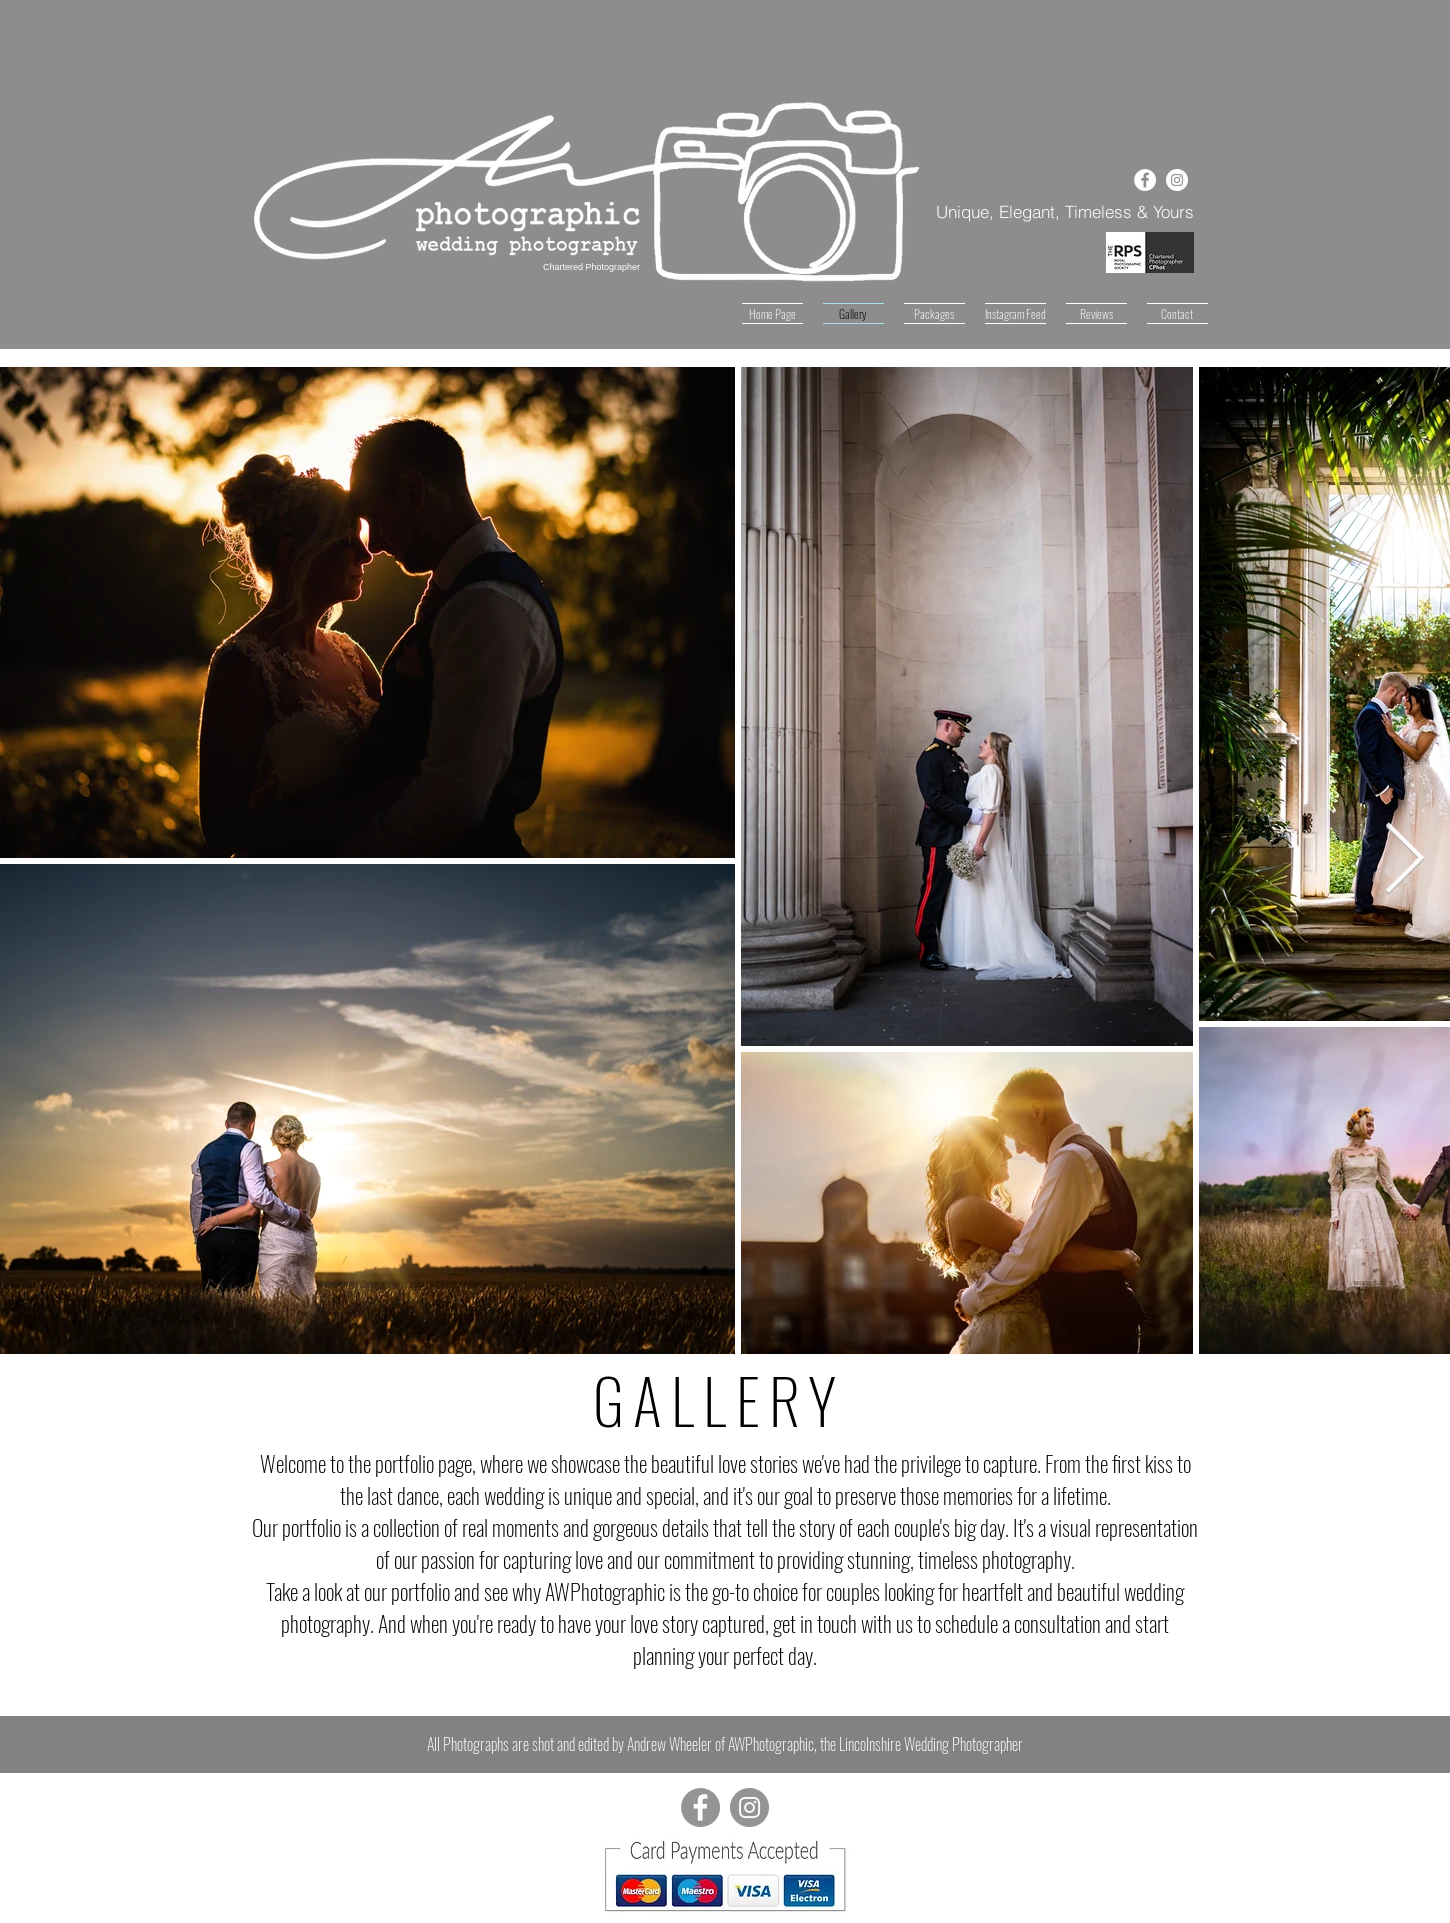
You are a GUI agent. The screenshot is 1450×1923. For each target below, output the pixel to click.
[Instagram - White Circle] (1177, 180)
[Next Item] (1404, 860)
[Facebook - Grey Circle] (700, 1807)
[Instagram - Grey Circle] (749, 1807)
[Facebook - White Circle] (1145, 180)
